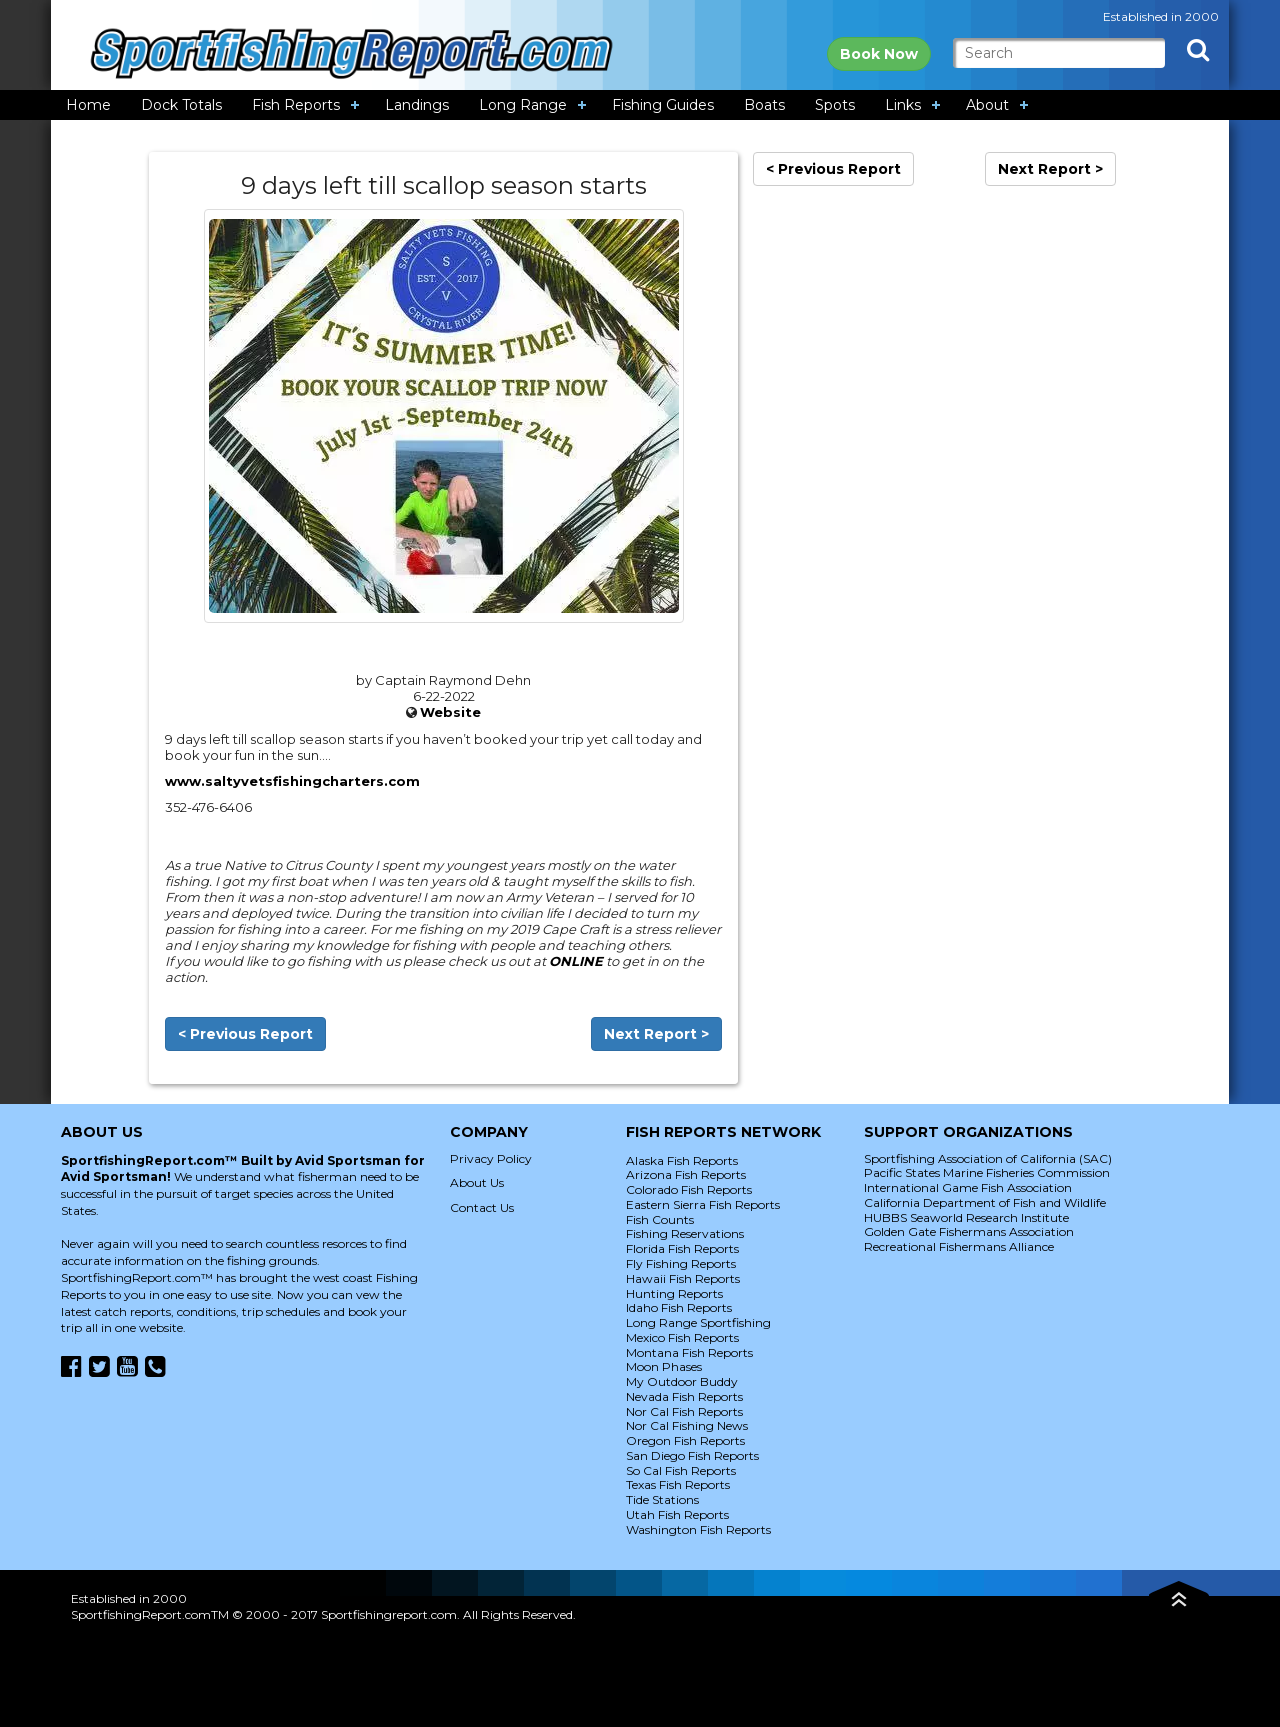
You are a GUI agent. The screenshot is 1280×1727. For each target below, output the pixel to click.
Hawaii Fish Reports (683, 1278)
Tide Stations (662, 1499)
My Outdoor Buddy (682, 1381)
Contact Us (482, 1207)
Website (450, 712)
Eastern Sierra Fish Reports (703, 1204)
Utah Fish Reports (677, 1514)
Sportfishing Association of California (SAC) (988, 1158)
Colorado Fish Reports (689, 1189)
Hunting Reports (674, 1293)
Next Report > (656, 1034)
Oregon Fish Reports (685, 1440)
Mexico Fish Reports (682, 1337)
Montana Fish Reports (689, 1352)
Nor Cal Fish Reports (684, 1411)
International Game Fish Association (968, 1187)
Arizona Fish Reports (686, 1174)
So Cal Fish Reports (681, 1470)
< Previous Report (245, 1034)
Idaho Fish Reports (679, 1307)
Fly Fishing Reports (681, 1263)
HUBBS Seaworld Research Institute (966, 1217)
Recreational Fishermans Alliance (959, 1246)
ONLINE (576, 961)
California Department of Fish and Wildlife (985, 1202)
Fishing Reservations (685, 1233)
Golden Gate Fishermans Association (969, 1231)
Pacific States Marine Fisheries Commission (987, 1172)
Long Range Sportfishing (698, 1322)
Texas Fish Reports (678, 1484)
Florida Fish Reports (682, 1248)
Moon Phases (664, 1366)
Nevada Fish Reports (684, 1396)
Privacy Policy (491, 1158)
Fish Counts (660, 1219)
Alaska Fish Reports (682, 1160)
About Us (477, 1182)
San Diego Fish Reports (692, 1455)
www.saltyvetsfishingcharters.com (292, 781)
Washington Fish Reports (698, 1529)
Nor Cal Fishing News (687, 1425)
